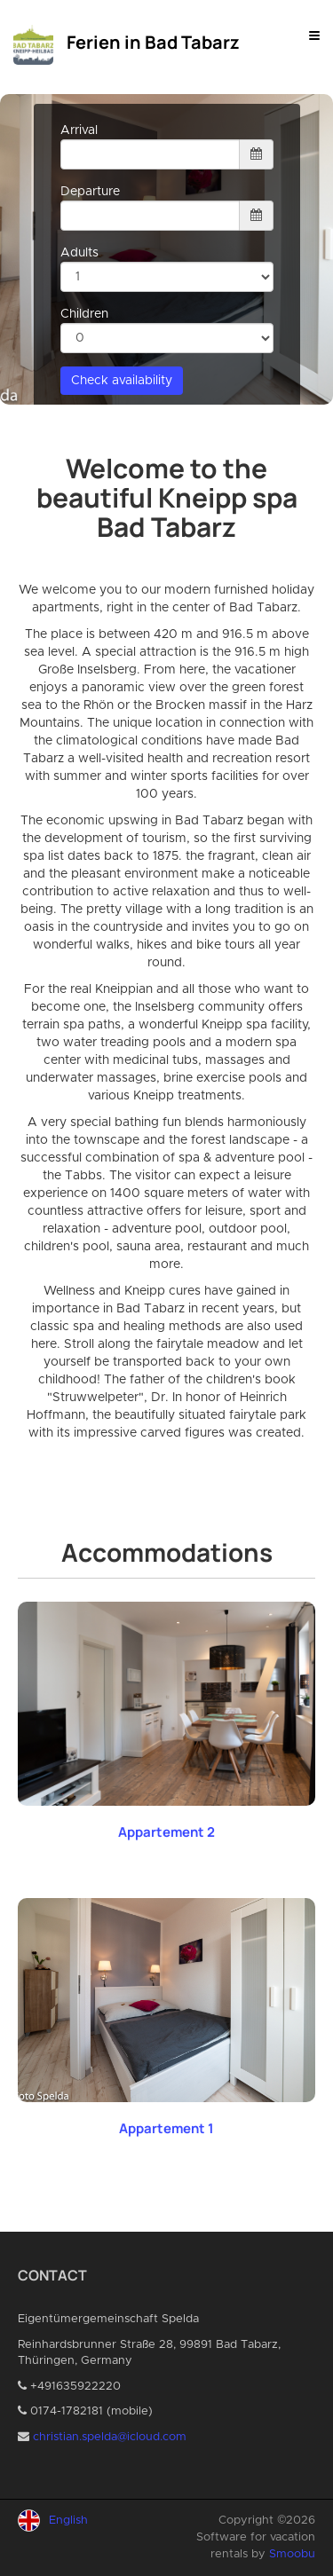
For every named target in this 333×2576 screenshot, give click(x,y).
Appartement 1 (166, 2128)
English (68, 2520)
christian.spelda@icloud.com (109, 2437)
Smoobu (292, 2554)
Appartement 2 (166, 1832)
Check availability (121, 380)
